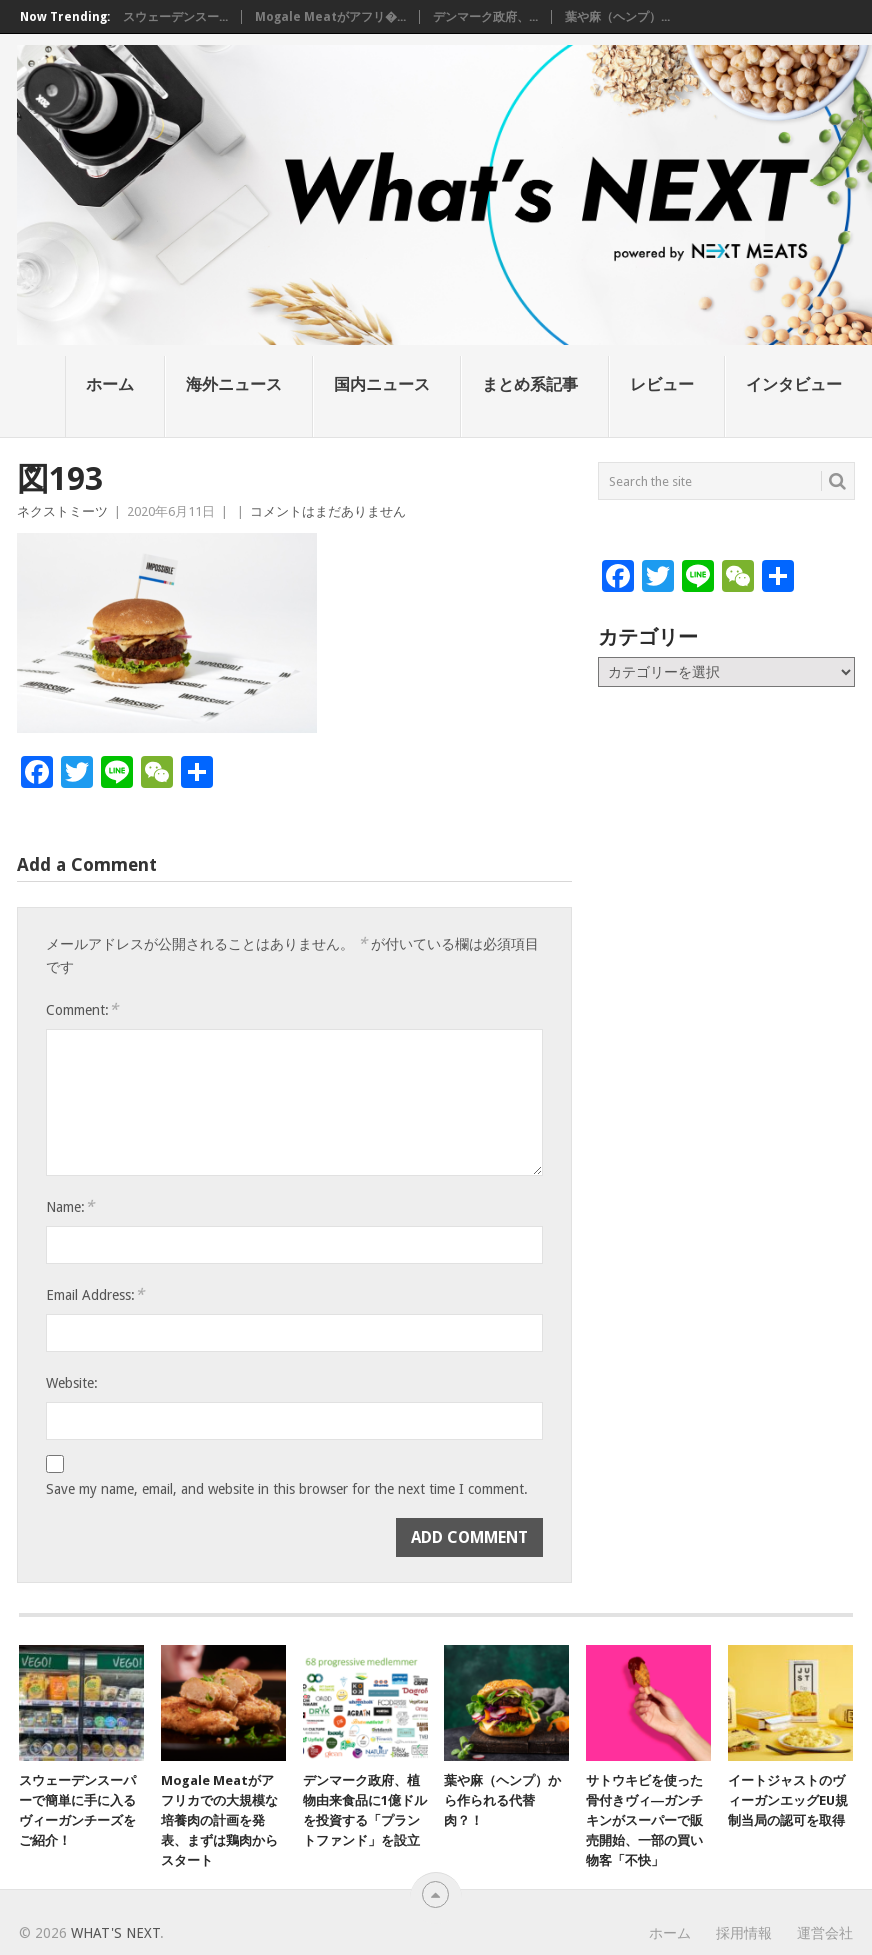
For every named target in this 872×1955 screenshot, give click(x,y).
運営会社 (825, 1933)
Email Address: (95, 1294)
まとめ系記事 (530, 384)
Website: (72, 1383)
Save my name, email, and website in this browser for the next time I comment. (287, 1489)
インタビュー (794, 384)
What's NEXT (115, 1933)
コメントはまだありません (328, 511)
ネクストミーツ (62, 511)
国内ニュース (382, 384)
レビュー (662, 384)
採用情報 (744, 1933)
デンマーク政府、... (485, 17)
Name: (70, 1206)
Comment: (82, 1009)
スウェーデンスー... (175, 17)
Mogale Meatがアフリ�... (330, 17)
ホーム (110, 384)
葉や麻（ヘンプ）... (617, 17)
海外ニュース (234, 384)
